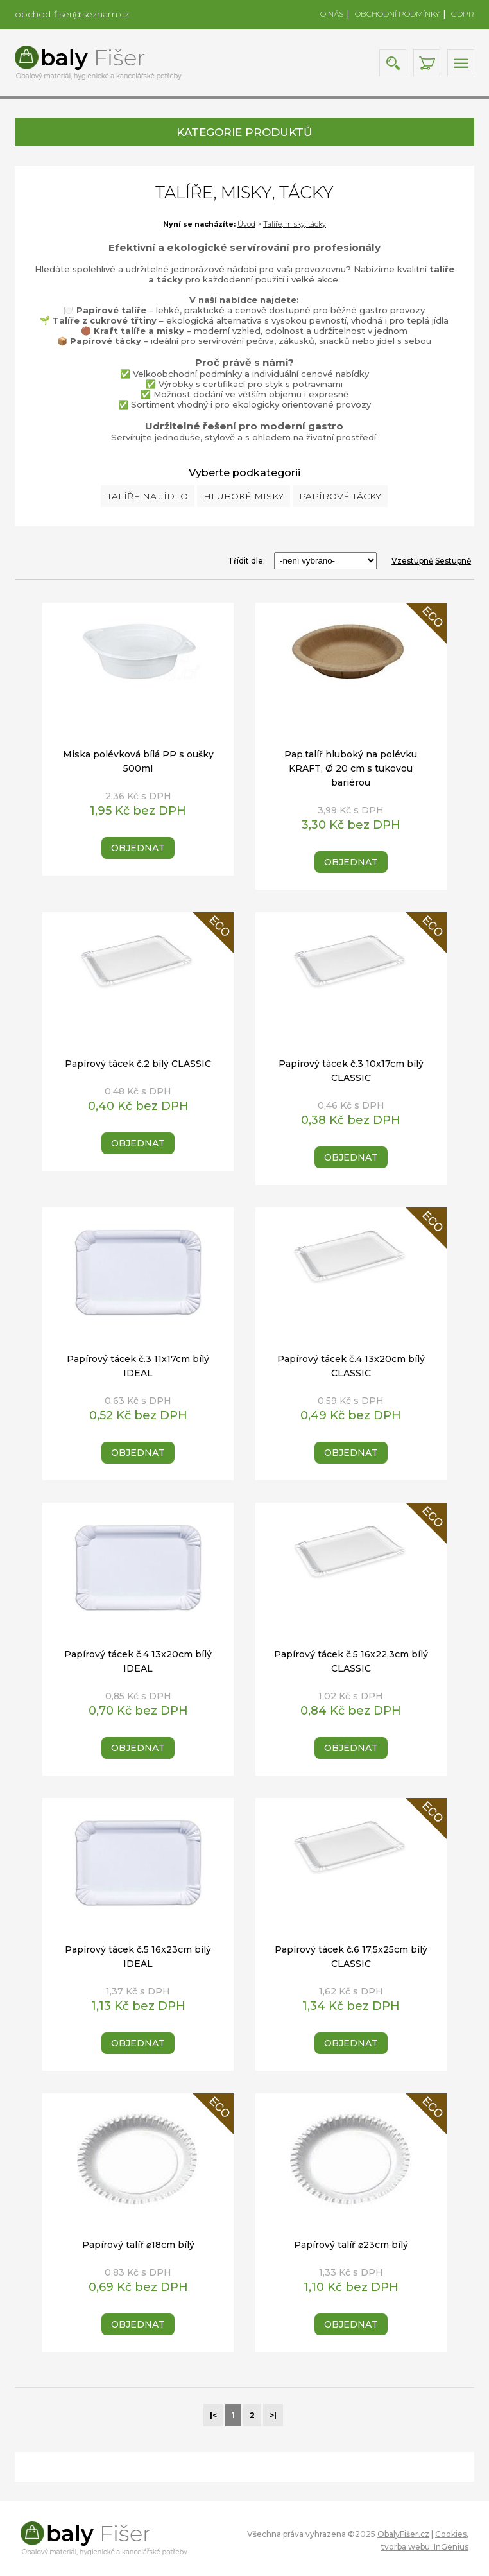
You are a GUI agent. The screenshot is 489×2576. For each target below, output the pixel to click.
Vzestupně (412, 561)
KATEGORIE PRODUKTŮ (244, 132)
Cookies (451, 2534)
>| (273, 2415)
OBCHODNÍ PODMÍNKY (397, 14)
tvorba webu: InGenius (424, 2547)
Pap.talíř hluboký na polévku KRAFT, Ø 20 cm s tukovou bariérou (351, 768)
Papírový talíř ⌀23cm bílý (351, 2245)
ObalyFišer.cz (403, 2534)
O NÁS (331, 14)
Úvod (246, 224)
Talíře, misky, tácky (294, 224)
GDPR (462, 14)
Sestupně (453, 561)
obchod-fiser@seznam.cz (72, 14)
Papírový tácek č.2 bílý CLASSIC (137, 1063)
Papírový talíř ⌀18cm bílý (138, 2245)
